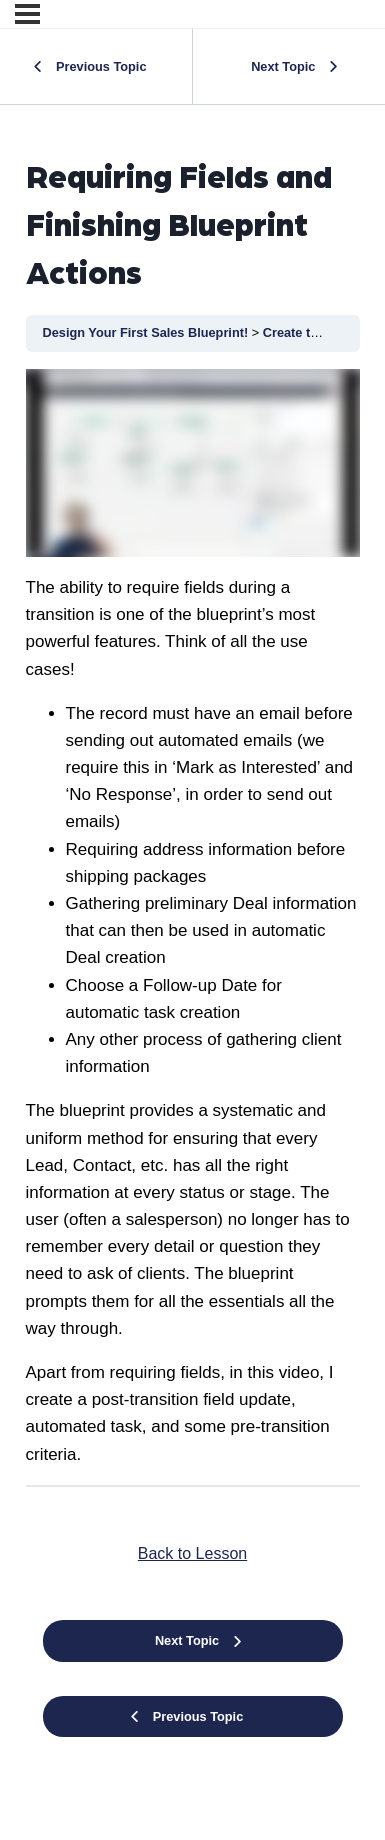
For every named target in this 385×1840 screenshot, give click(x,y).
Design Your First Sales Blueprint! (147, 332)
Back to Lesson (192, 1553)
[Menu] (27, 14)
